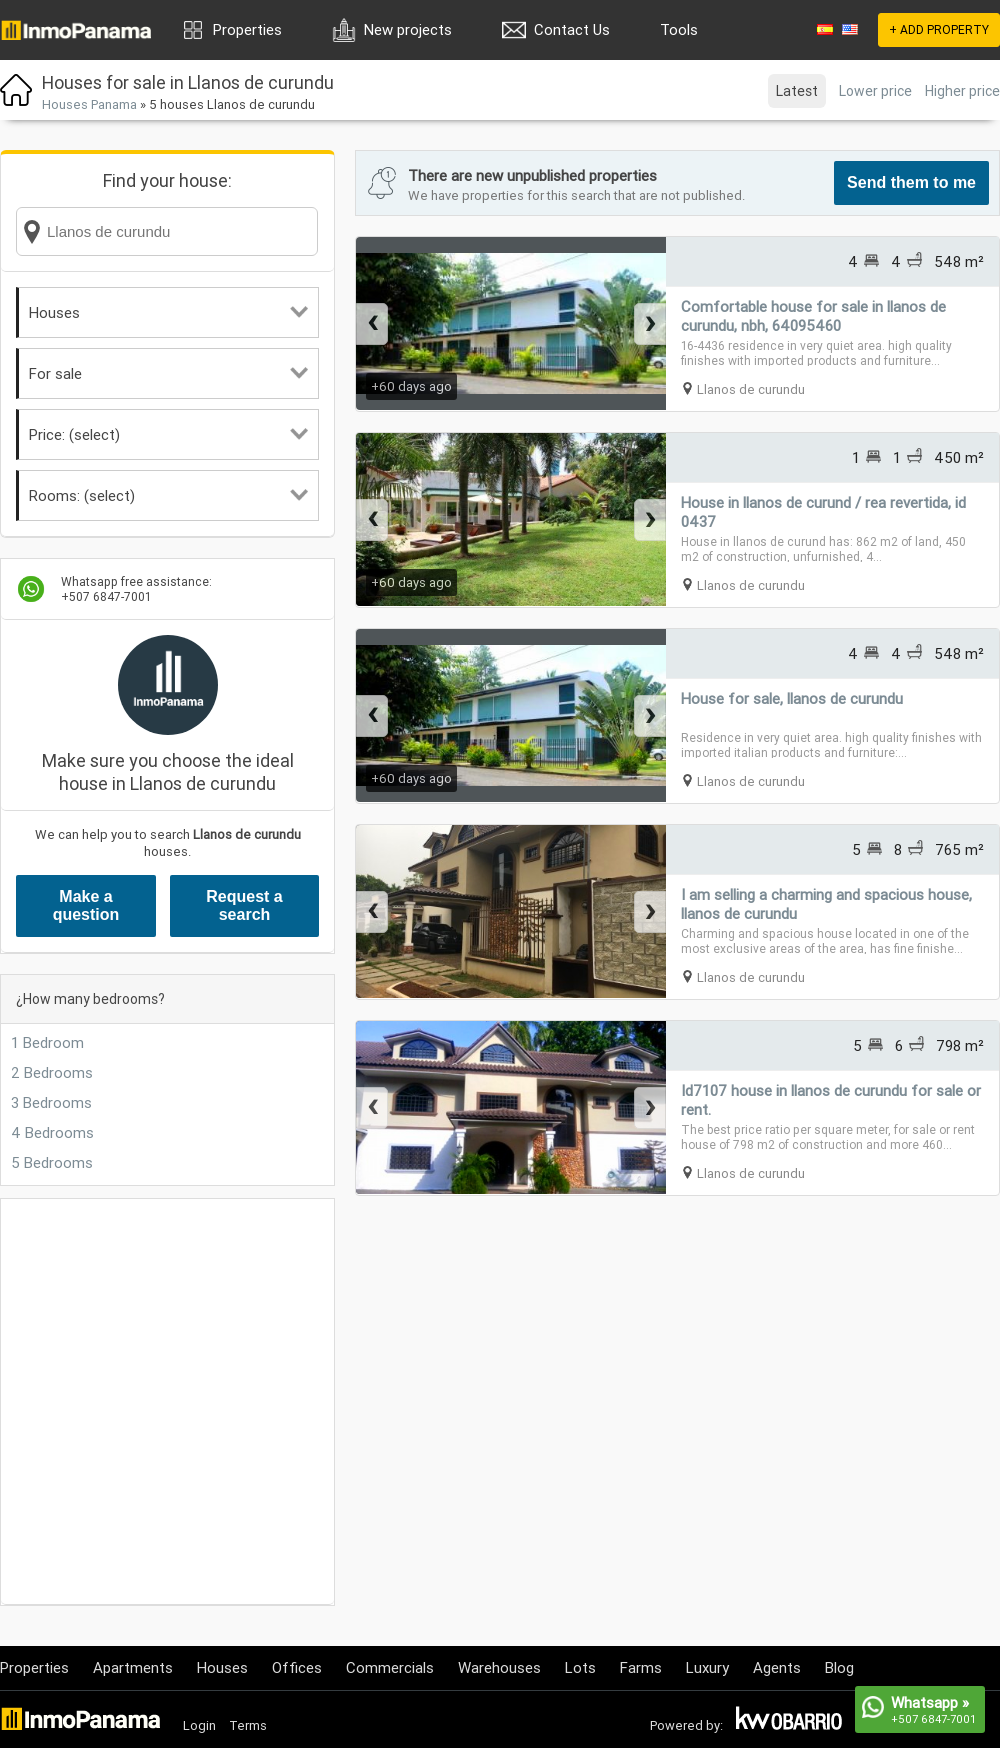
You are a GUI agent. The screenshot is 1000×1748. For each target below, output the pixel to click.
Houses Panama (89, 104)
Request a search (244, 905)
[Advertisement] (187, 1401)
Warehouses (499, 1667)
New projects (408, 29)
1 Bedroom (47, 1042)
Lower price (875, 91)
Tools (679, 29)
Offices (297, 1667)
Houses (168, 312)
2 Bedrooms (52, 1072)
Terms (248, 1725)
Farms (641, 1667)
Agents (777, 1667)
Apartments (133, 1667)
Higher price (962, 91)
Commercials (390, 1667)
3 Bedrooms (51, 1102)
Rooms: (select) (168, 495)
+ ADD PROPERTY (939, 29)
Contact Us (572, 29)
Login (199, 1725)
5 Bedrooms (52, 1162)
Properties (247, 29)
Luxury (707, 1667)
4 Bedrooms (52, 1132)
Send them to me (911, 182)
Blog (839, 1667)
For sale (168, 373)
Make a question (86, 905)
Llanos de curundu (751, 389)
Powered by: (686, 1725)
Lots (580, 1667)
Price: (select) (168, 434)
